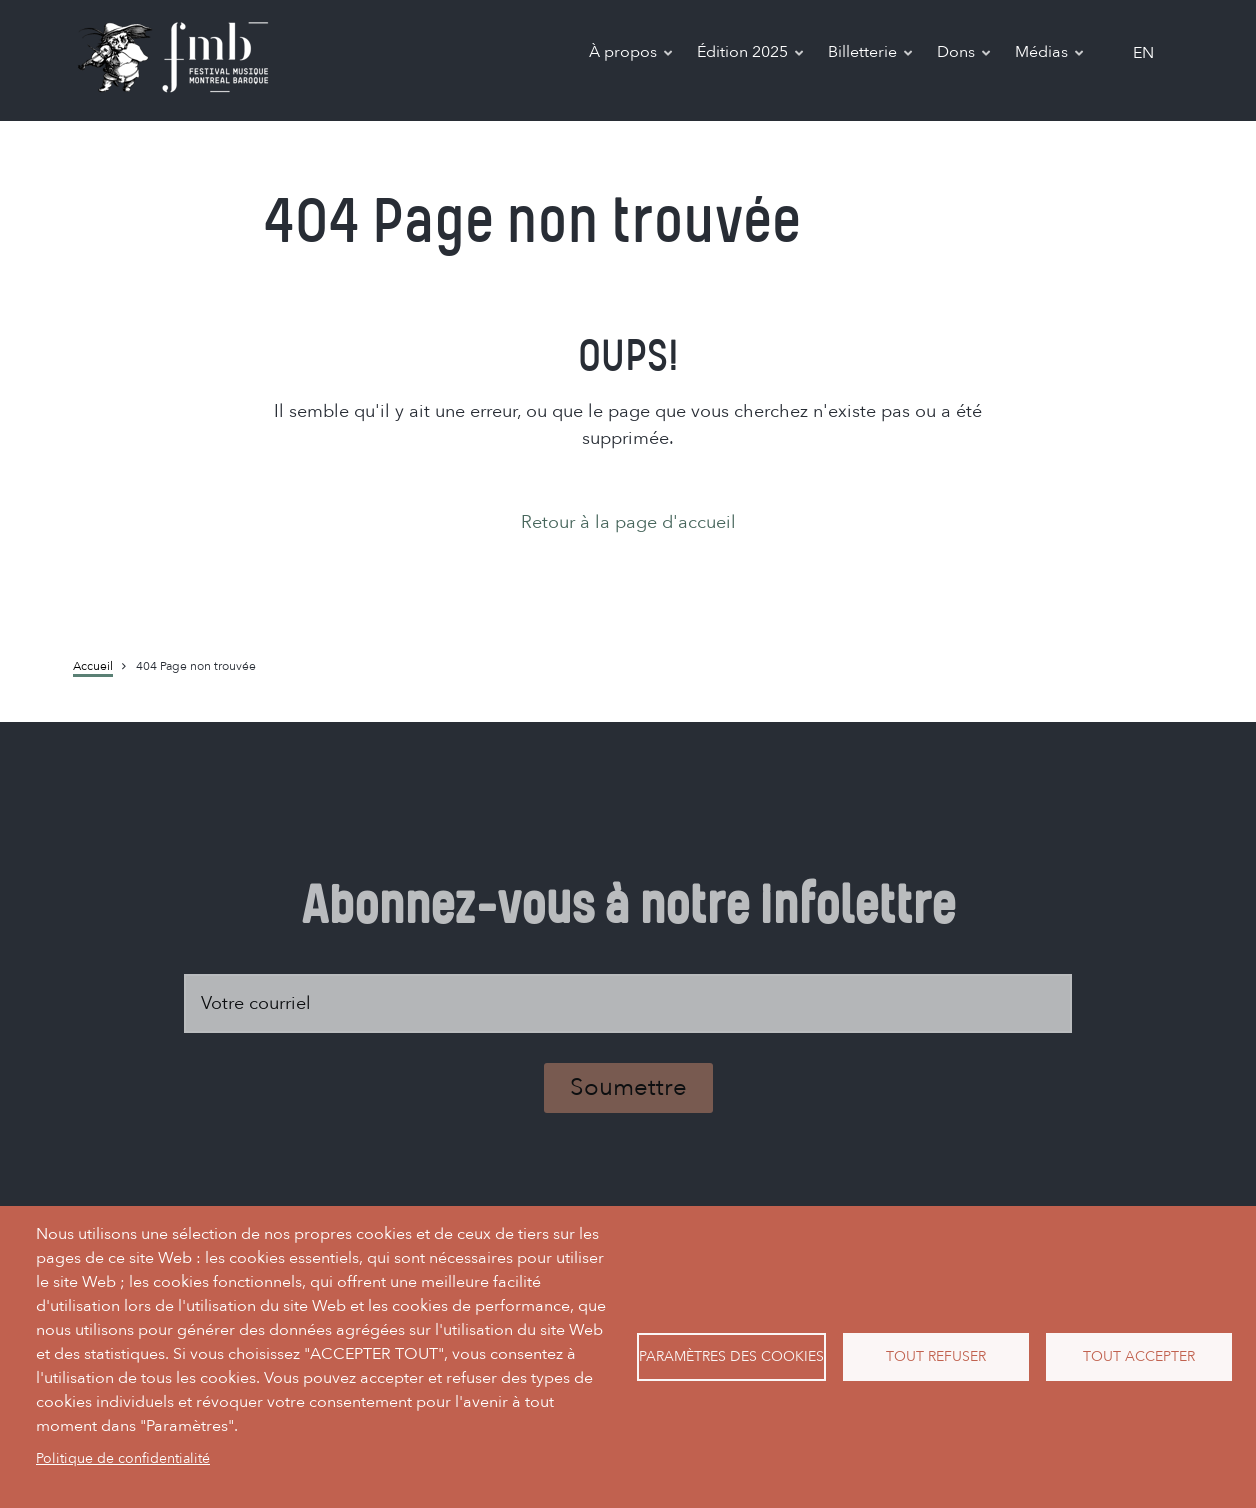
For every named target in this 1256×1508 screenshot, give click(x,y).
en (1143, 53)
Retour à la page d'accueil (628, 522)
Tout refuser (936, 1356)
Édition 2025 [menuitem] (751, 55)
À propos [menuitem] (632, 55)
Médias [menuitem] (1050, 55)
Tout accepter (1139, 1356)
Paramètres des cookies (731, 1356)
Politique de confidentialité (123, 1458)
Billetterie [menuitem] (871, 55)
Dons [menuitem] (965, 55)
